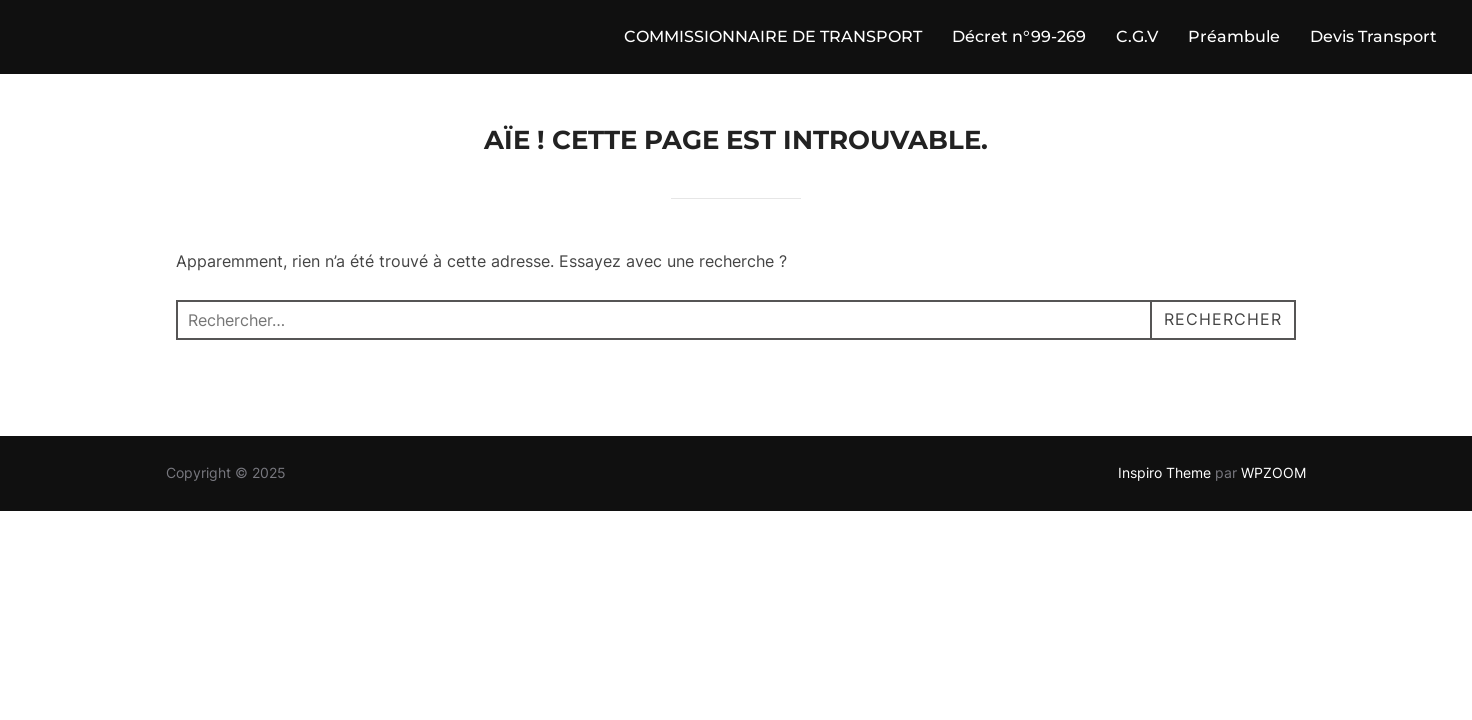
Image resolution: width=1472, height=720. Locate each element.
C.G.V (1137, 36)
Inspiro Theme (1164, 472)
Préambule (1234, 36)
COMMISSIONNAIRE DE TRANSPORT (773, 36)
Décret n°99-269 (1019, 36)
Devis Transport (1373, 36)
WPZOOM (1273, 472)
